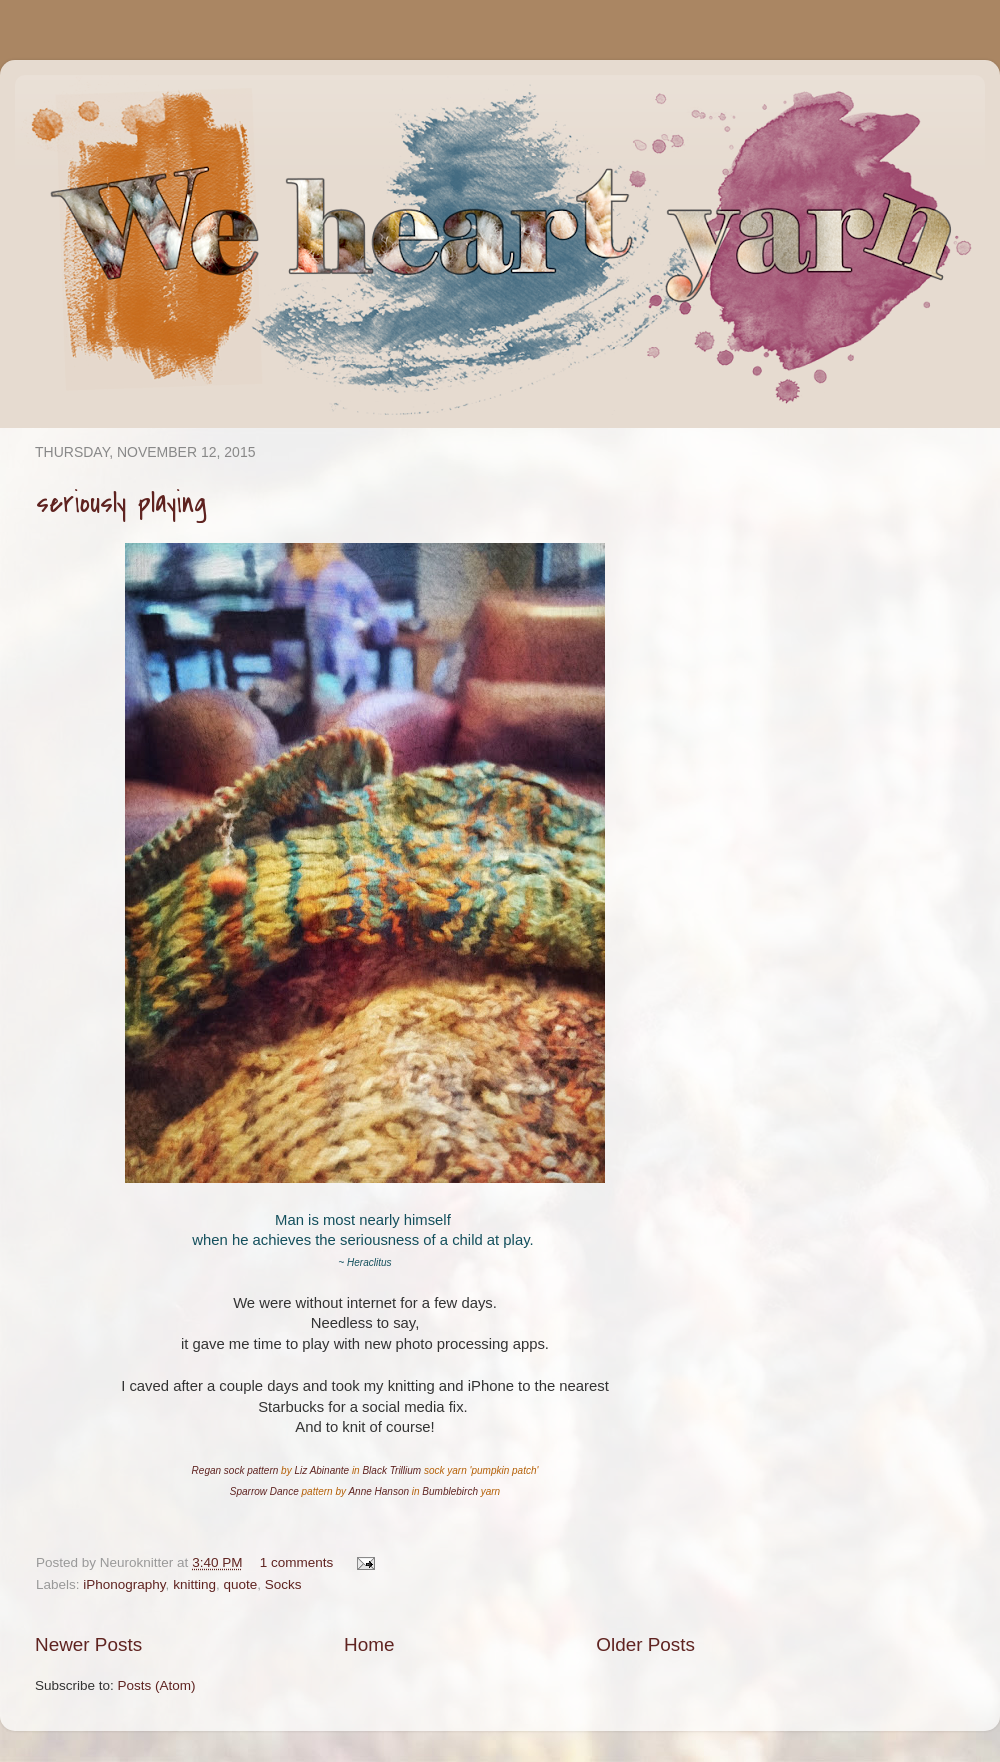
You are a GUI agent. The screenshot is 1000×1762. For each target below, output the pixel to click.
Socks (283, 1584)
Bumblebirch (450, 1491)
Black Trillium (391, 1470)
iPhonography (124, 1584)
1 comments (297, 1562)
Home (369, 1644)
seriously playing (121, 503)
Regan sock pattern (235, 1470)
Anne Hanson (378, 1491)
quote (240, 1584)
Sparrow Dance (264, 1491)
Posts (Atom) (157, 1685)
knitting (194, 1584)
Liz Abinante (321, 1470)
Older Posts (645, 1644)
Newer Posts (88, 1644)
